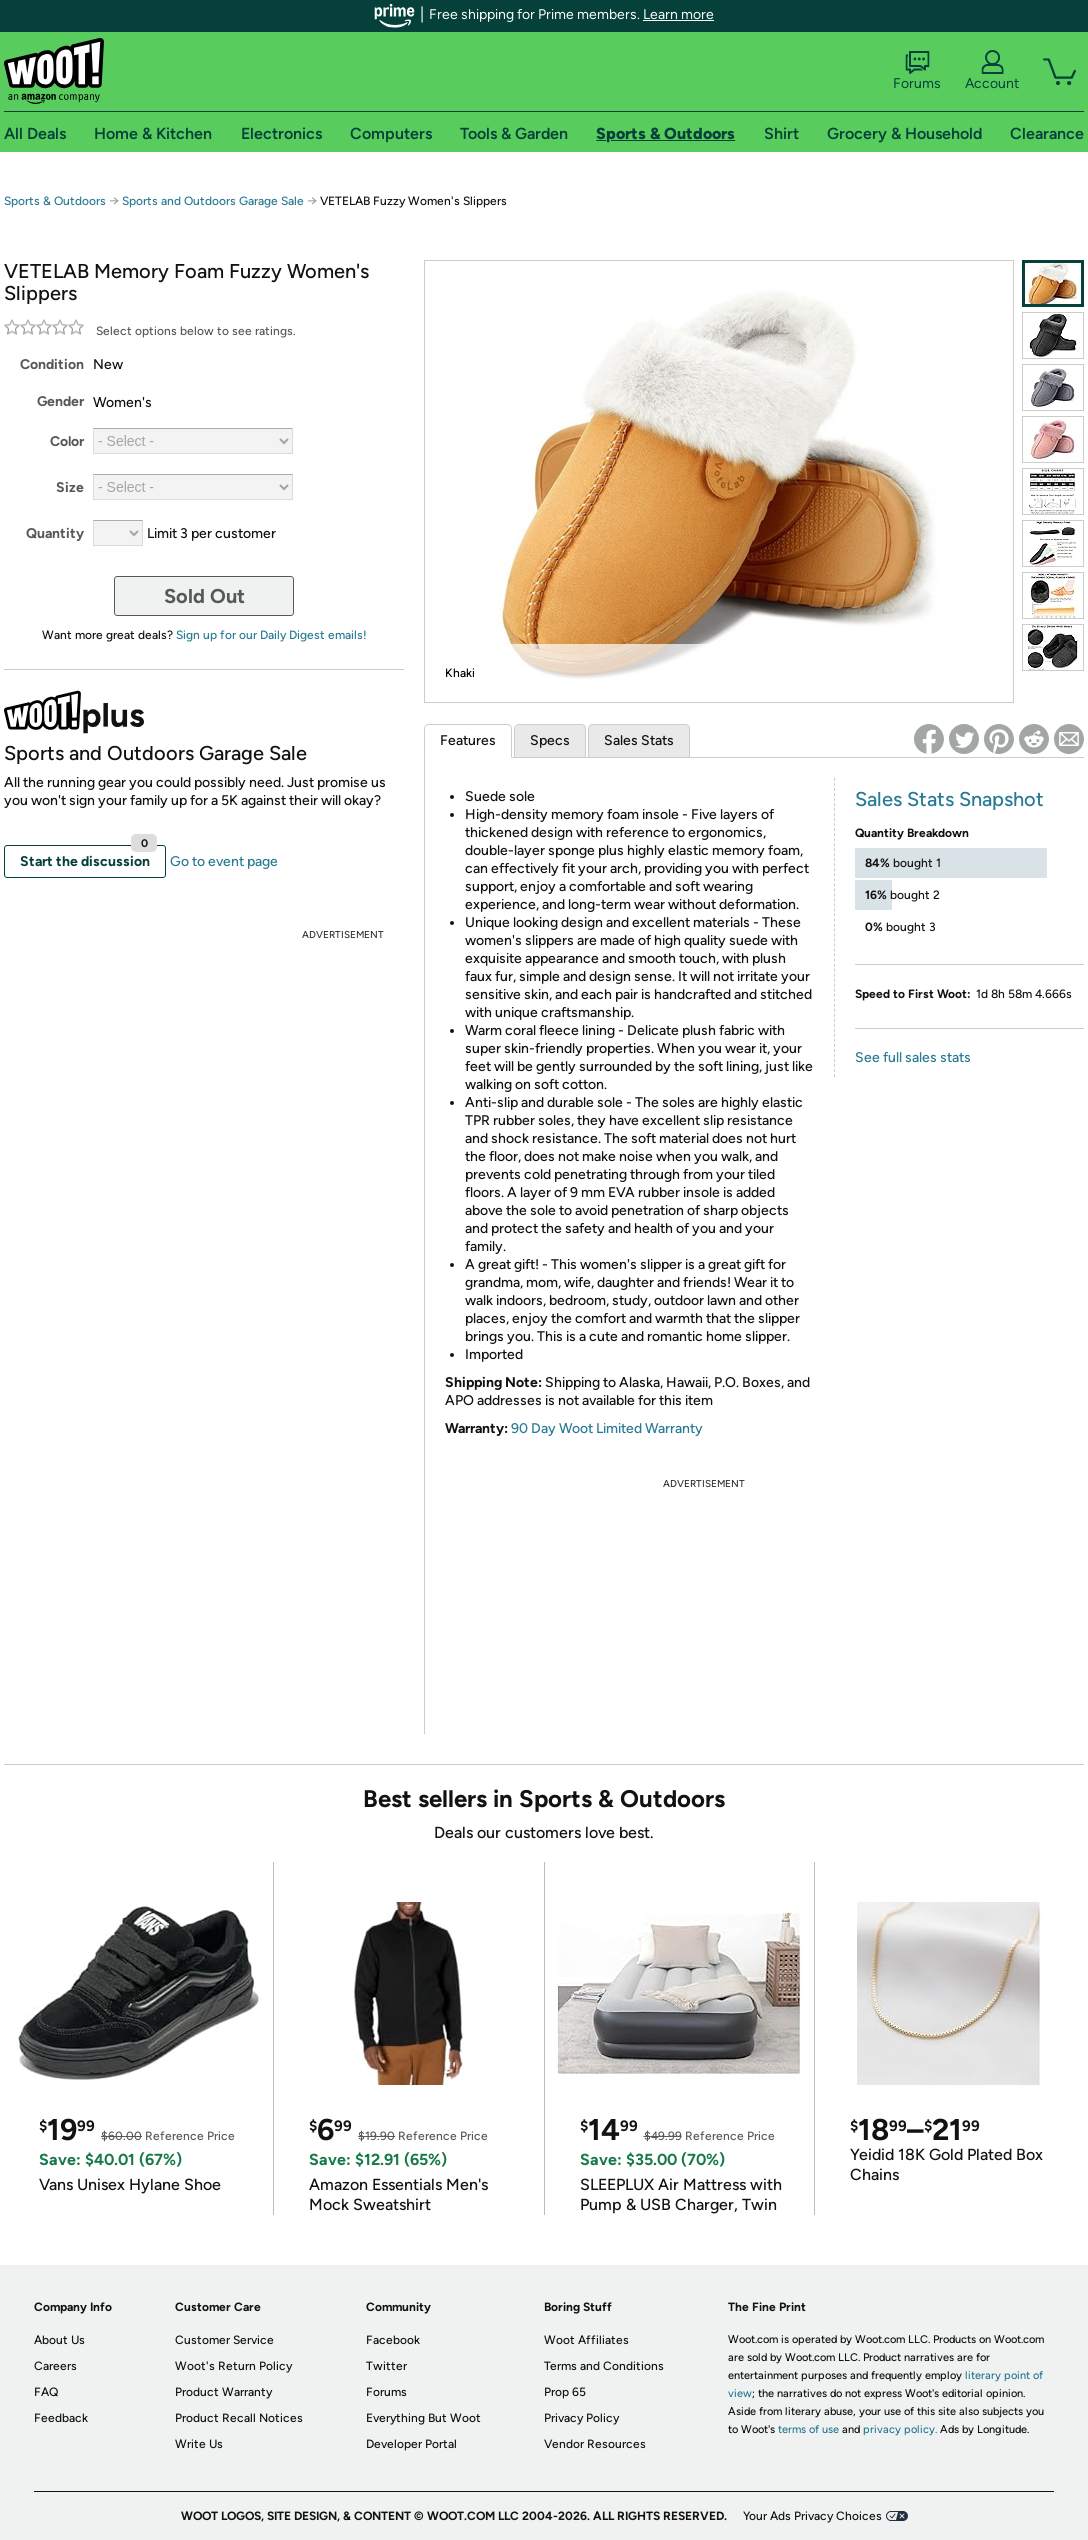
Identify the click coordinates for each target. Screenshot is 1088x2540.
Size (70, 487)
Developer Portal (411, 2444)
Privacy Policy (581, 2418)
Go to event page (224, 861)
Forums (917, 71)
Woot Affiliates (586, 2340)
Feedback (61, 2418)
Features (468, 740)
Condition (52, 364)
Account (992, 71)
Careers (55, 2366)
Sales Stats (639, 740)
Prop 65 (565, 2392)
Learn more (678, 14)
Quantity (55, 533)
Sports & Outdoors (55, 201)
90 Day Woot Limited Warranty (607, 1428)
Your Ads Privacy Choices (812, 2516)
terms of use (808, 2429)
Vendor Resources (595, 2444)
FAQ (46, 2392)
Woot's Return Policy (233, 2366)
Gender (60, 401)
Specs (550, 740)
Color (67, 441)
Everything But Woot (423, 2418)
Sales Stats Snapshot (949, 799)
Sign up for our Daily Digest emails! (271, 635)
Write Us (199, 2444)
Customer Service (224, 2340)
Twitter (386, 2366)
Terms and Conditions (604, 2366)
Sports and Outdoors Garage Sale (213, 201)
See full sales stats (913, 1057)
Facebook (393, 2340)
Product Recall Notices (239, 2418)
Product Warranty (223, 2392)
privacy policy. (900, 2429)
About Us (59, 2340)
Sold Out (204, 596)
